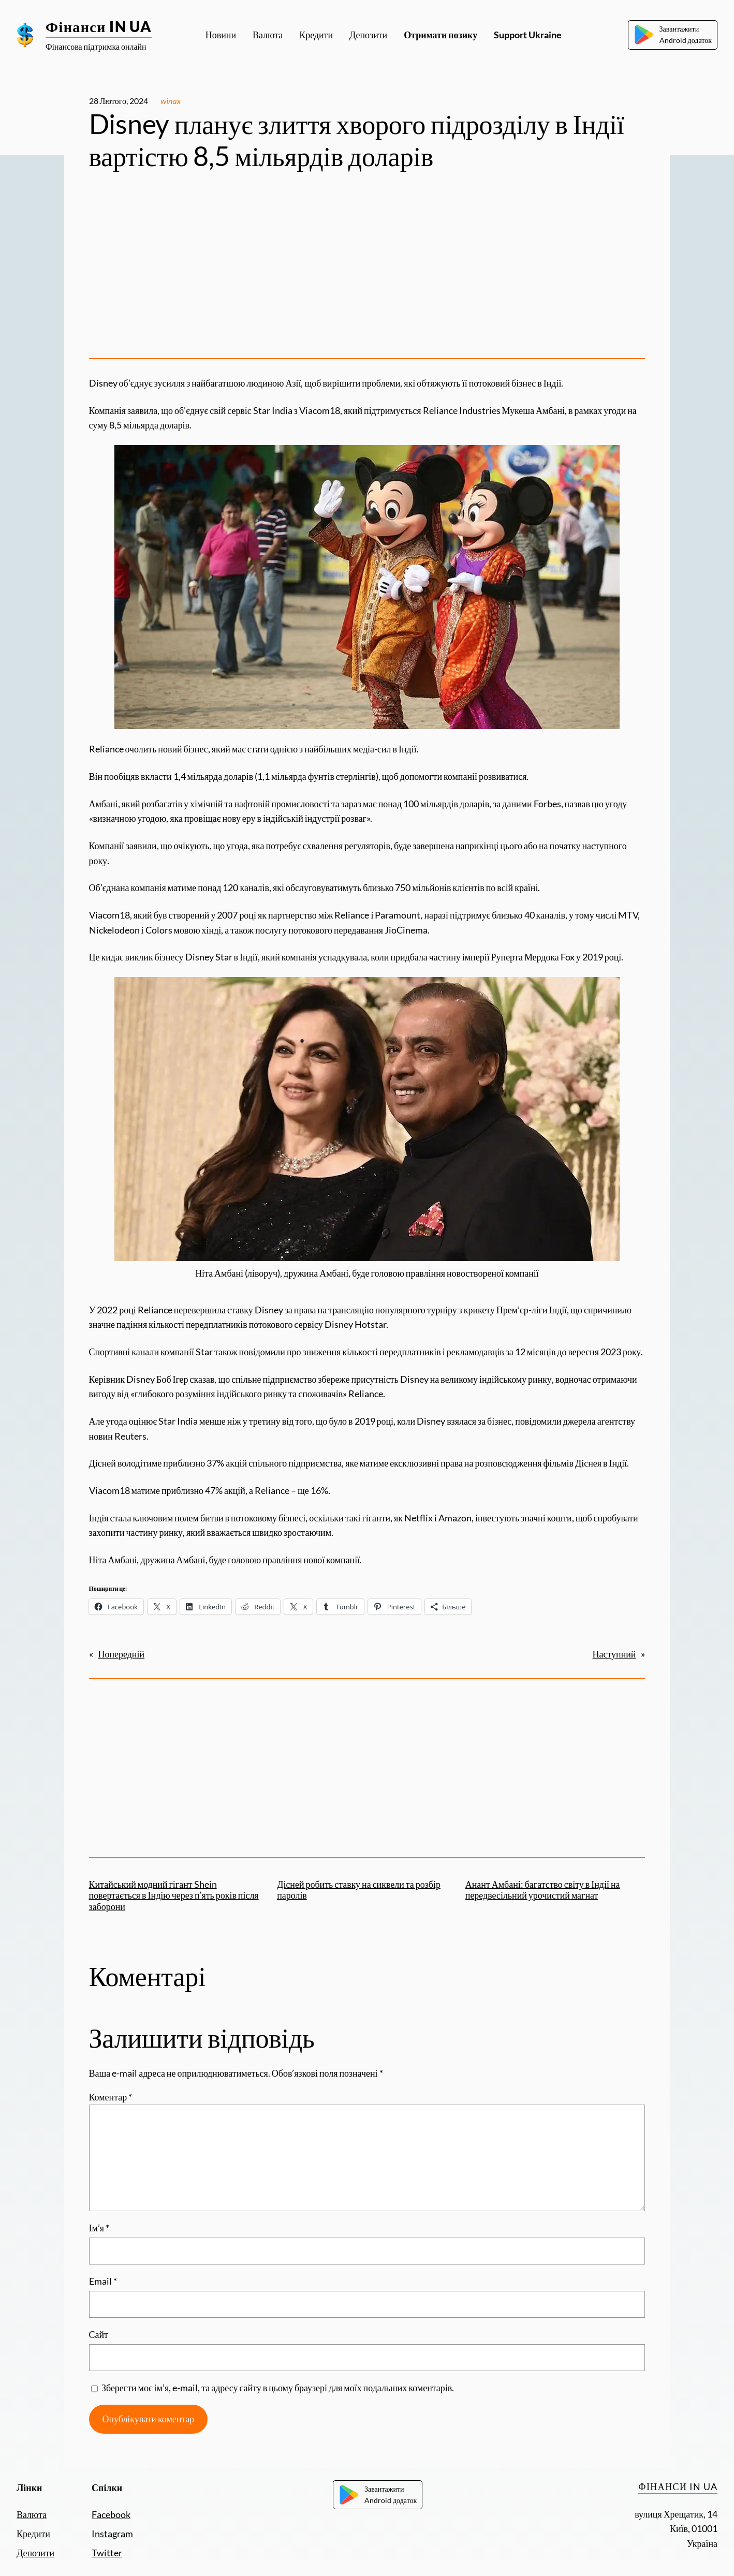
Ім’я (99, 2227)
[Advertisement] (367, 269)
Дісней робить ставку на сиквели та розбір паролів (359, 1889)
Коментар (111, 2097)
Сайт (98, 2334)
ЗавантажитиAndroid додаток (673, 34)
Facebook (111, 2514)
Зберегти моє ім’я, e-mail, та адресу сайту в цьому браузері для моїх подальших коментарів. (277, 2387)
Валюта (32, 2514)
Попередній (121, 1654)
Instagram (112, 2533)
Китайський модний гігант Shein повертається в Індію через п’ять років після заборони (174, 1895)
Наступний (614, 1654)
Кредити (33, 2533)
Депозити (35, 2552)
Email (103, 2281)
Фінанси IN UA (99, 26)
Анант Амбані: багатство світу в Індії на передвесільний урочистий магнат (542, 1889)
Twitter (107, 2552)
